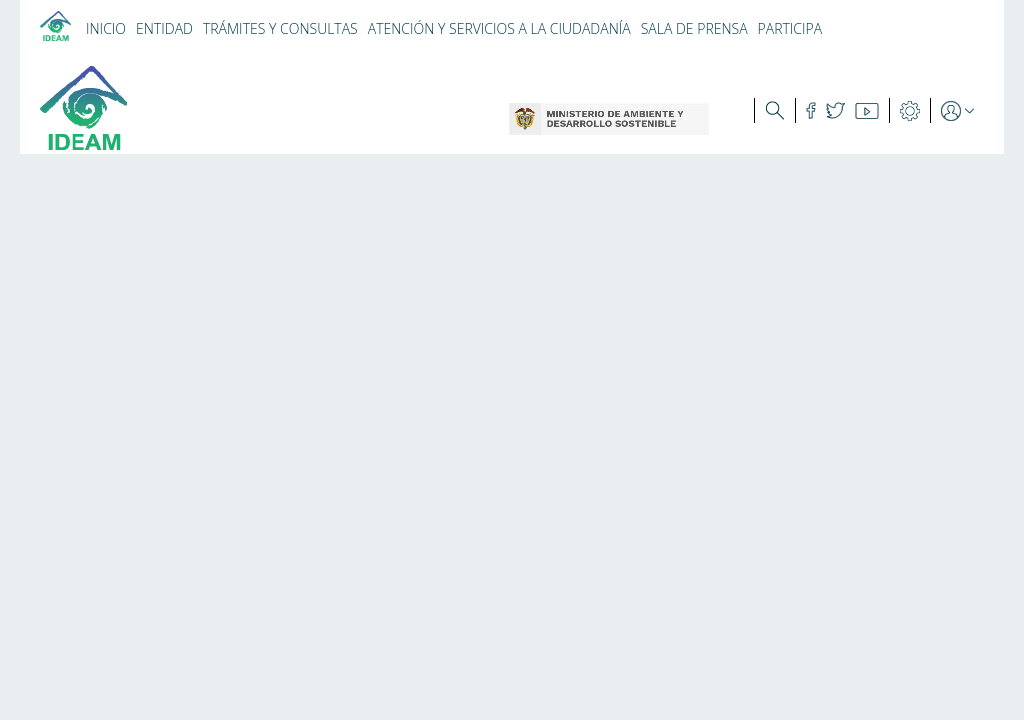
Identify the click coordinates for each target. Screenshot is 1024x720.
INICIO (106, 28)
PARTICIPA (790, 28)
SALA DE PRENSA (694, 28)
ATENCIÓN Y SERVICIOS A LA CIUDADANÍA (499, 28)
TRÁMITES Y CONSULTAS (280, 28)
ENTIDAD (164, 28)
